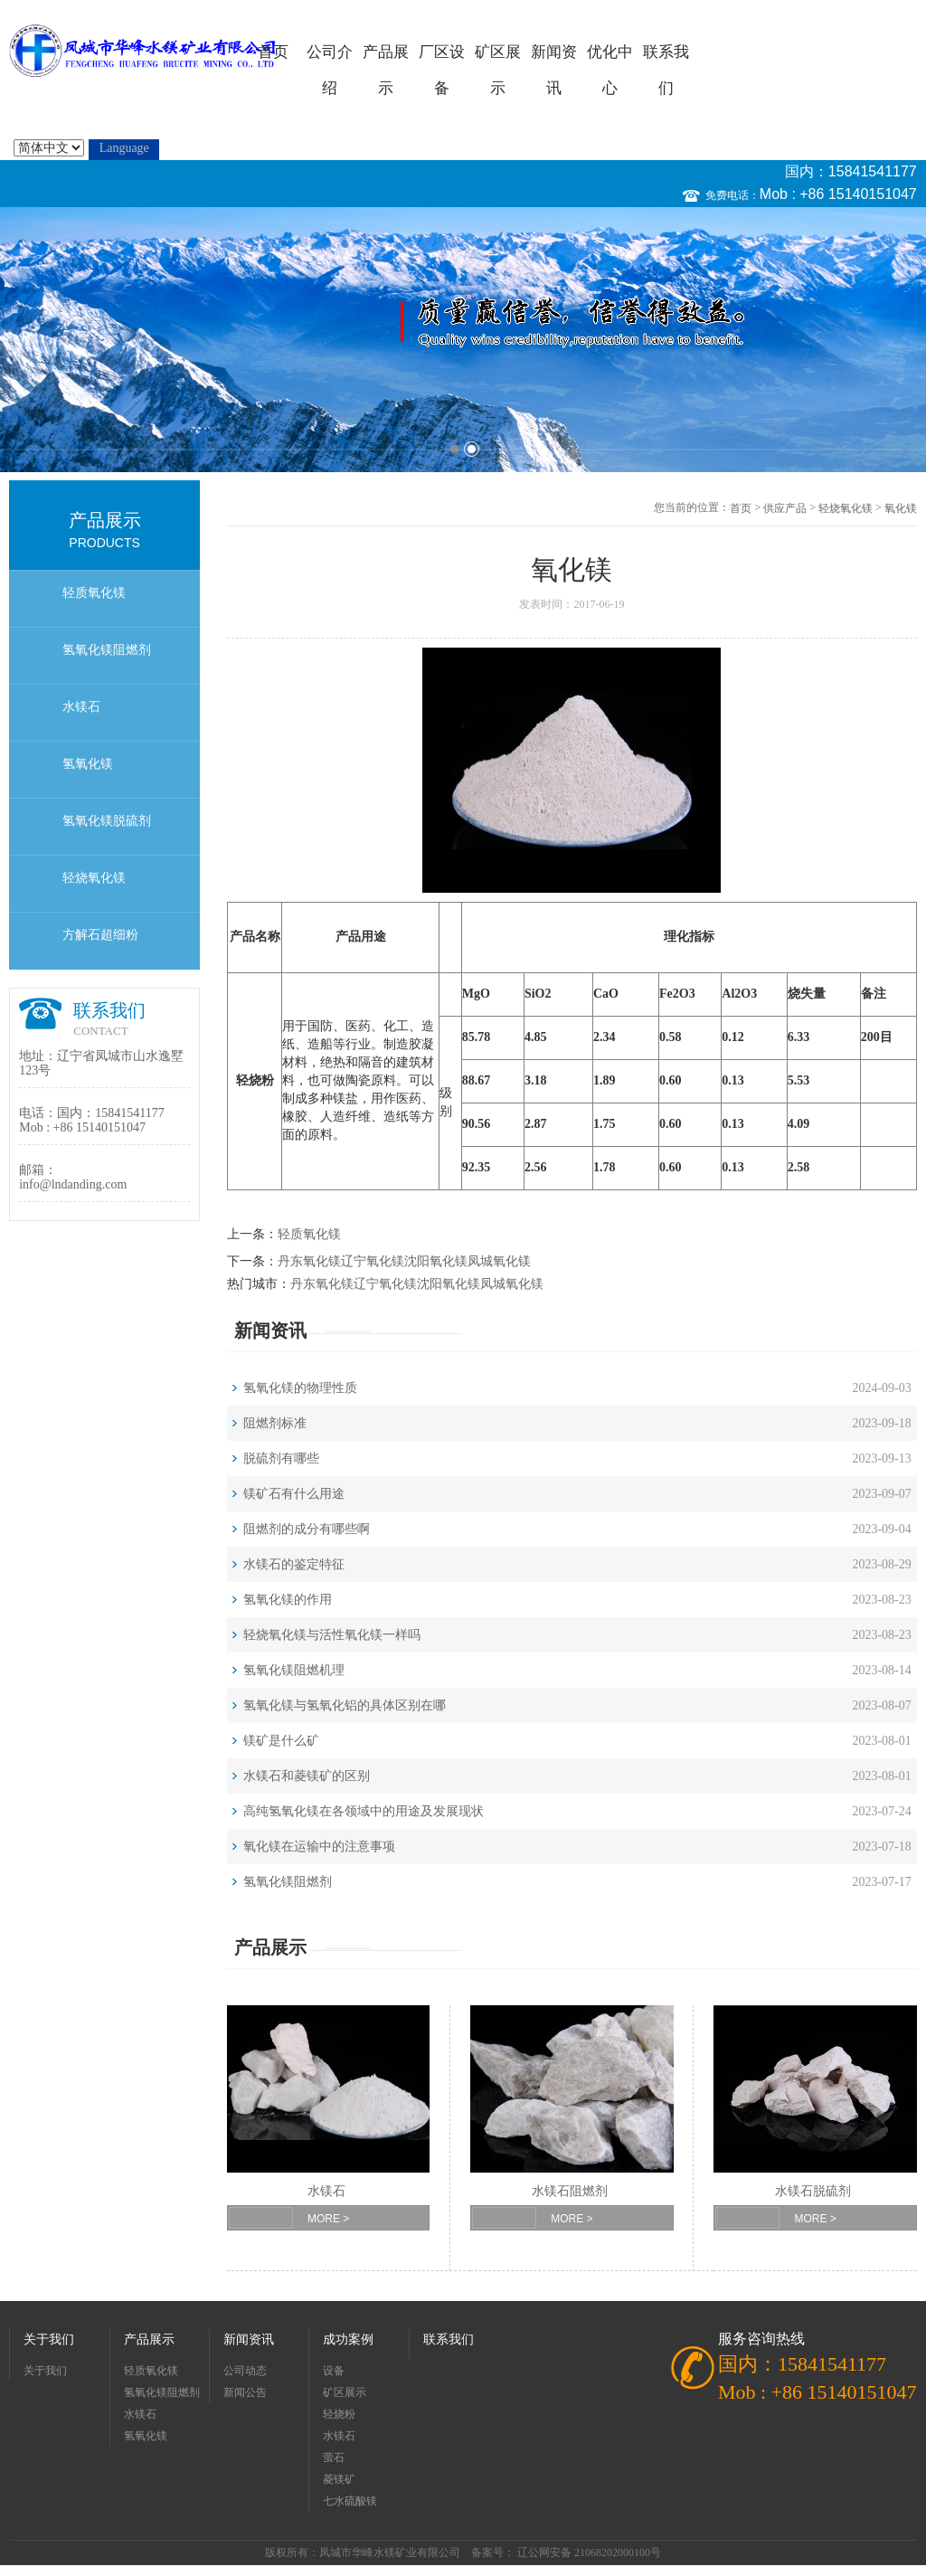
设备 (334, 2370)
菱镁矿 (339, 2479)
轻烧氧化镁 (94, 878)
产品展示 (386, 57)
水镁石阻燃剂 (570, 2191)
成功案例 (348, 2339)
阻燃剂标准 (275, 1423)
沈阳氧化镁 (436, 1261)
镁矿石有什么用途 (294, 1494)
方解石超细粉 (100, 935)
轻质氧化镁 (94, 593)
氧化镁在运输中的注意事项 (319, 1846)
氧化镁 (900, 508)
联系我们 (666, 57)
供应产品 (785, 508)
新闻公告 (245, 2392)
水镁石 (81, 707)
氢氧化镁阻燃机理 (294, 1670)
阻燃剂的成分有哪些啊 (306, 1529)
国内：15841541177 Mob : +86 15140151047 (838, 183)
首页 (273, 52)
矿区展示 (498, 57)
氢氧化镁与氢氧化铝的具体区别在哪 (344, 1705)
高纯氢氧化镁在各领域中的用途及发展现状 (363, 1811)
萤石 (334, 2457)
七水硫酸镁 (350, 2501)
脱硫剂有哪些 (281, 1458)
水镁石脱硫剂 (813, 2191)
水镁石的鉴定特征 (294, 1564)
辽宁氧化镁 (372, 1261)
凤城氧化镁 (499, 1261)
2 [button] (472, 449)
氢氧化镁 (87, 764)
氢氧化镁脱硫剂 (106, 821)
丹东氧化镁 (309, 1261)
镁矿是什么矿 (281, 1740)
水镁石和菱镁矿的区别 (306, 1776)
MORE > (328, 2218)
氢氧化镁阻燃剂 (106, 650)
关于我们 (49, 2339)
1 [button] (454, 449)
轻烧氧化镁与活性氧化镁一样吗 (331, 1635)
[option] (463, 339)
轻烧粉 (339, 2414)
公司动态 (245, 2370)
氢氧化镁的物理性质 (300, 1388)
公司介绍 (330, 57)
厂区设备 (442, 57)
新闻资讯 (554, 57)
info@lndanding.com (73, 1184)
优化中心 (610, 57)
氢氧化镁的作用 (287, 1599)
